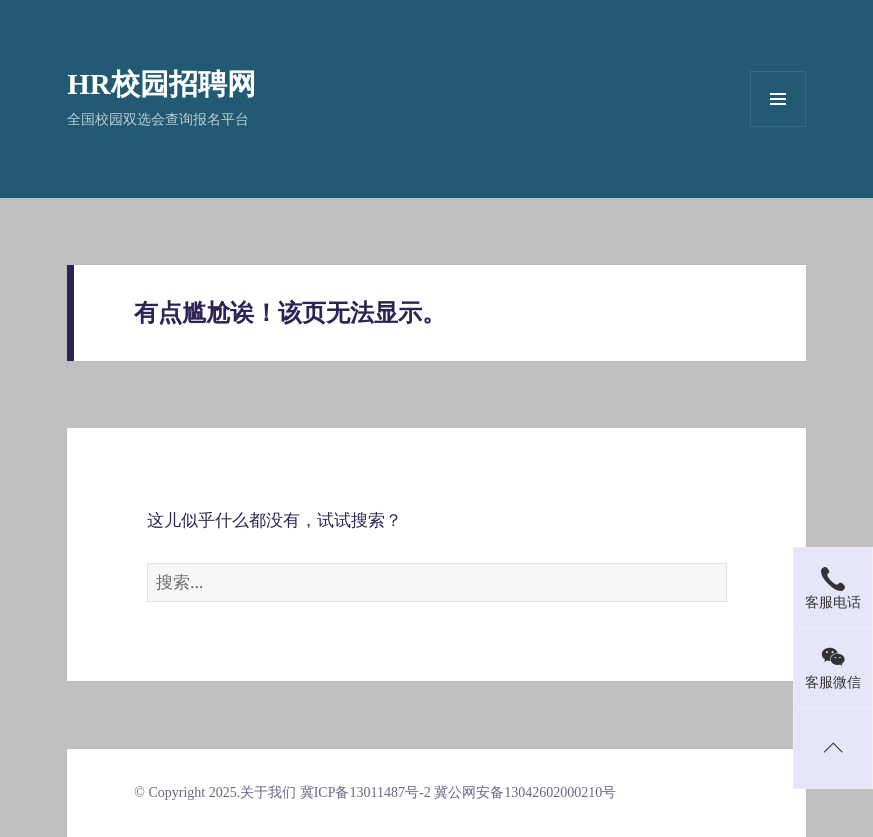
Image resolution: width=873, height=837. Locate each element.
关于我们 (268, 792)
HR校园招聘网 (161, 84)
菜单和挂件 (778, 99)
